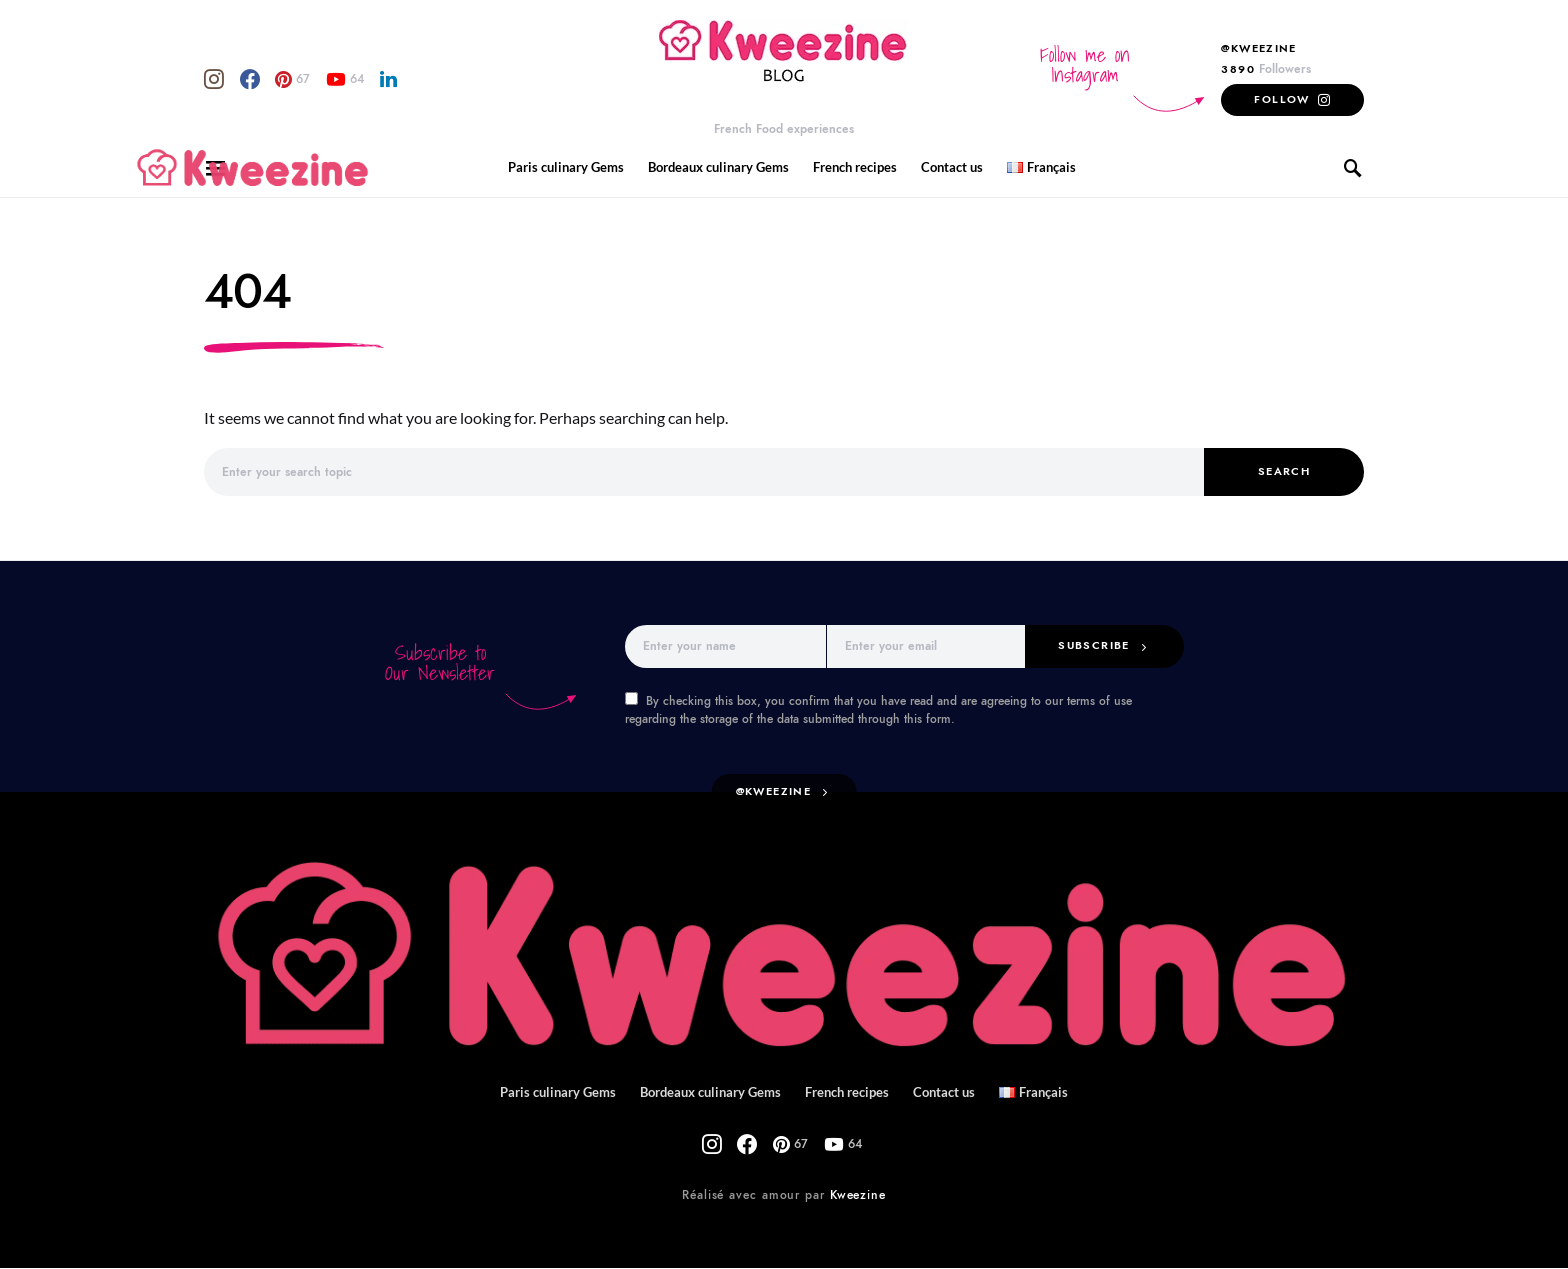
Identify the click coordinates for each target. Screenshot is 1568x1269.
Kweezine (853, 1196)
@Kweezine (1269, 48)
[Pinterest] (262, 79)
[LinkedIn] (334, 79)
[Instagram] (207, 79)
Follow (1290, 99)
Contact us (946, 167)
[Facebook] (230, 79)
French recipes (853, 167)
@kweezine (777, 793)
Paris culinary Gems (573, 167)
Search (1284, 472)
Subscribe (1102, 646)
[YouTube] (302, 79)
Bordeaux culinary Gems (720, 167)
